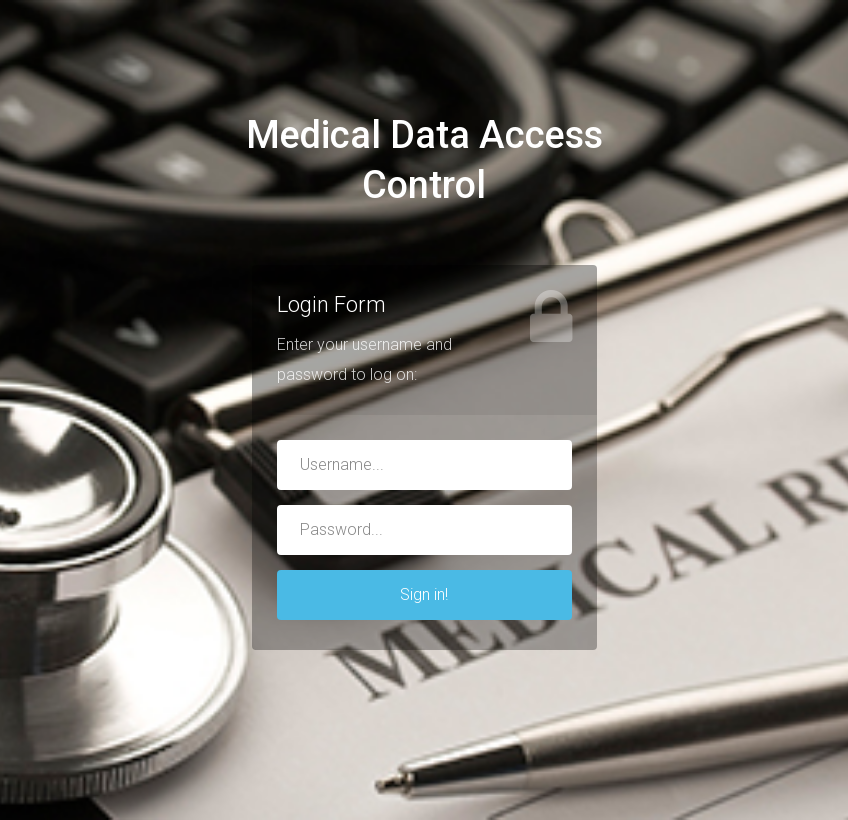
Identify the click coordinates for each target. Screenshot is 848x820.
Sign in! (424, 594)
